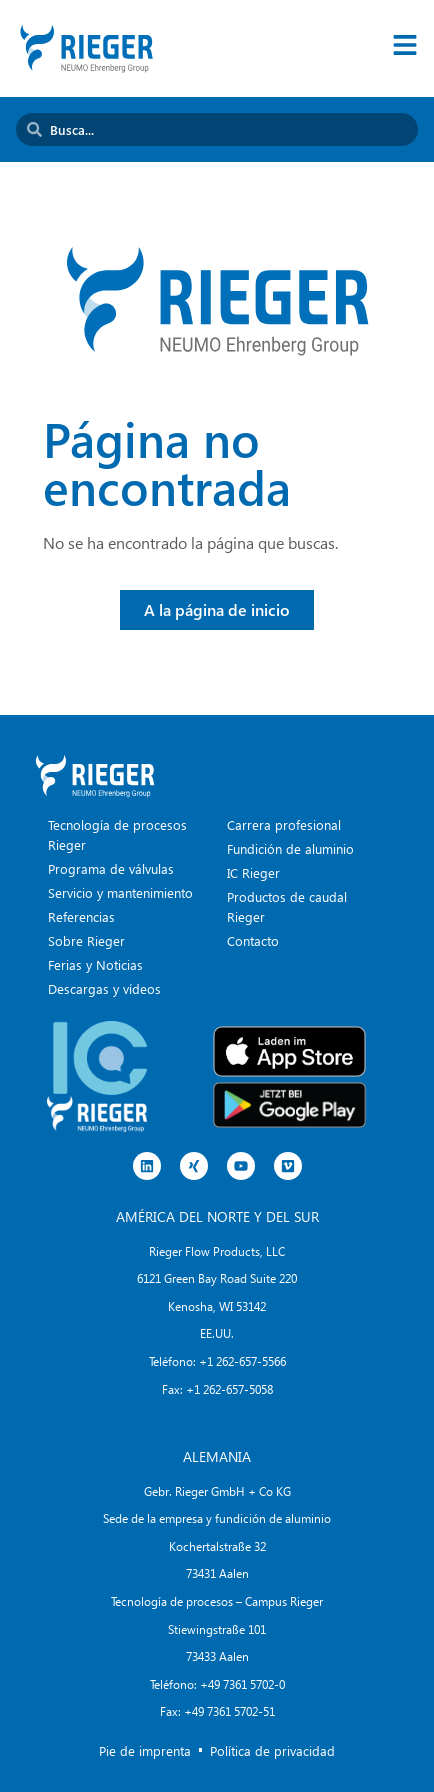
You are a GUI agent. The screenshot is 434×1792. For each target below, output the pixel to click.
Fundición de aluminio (290, 848)
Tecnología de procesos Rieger (117, 834)
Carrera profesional (284, 824)
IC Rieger (253, 872)
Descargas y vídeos (104, 988)
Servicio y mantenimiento (120, 892)
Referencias (81, 916)
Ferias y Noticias (95, 964)
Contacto (253, 940)
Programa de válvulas (111, 868)
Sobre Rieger (86, 940)
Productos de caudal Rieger (287, 906)
